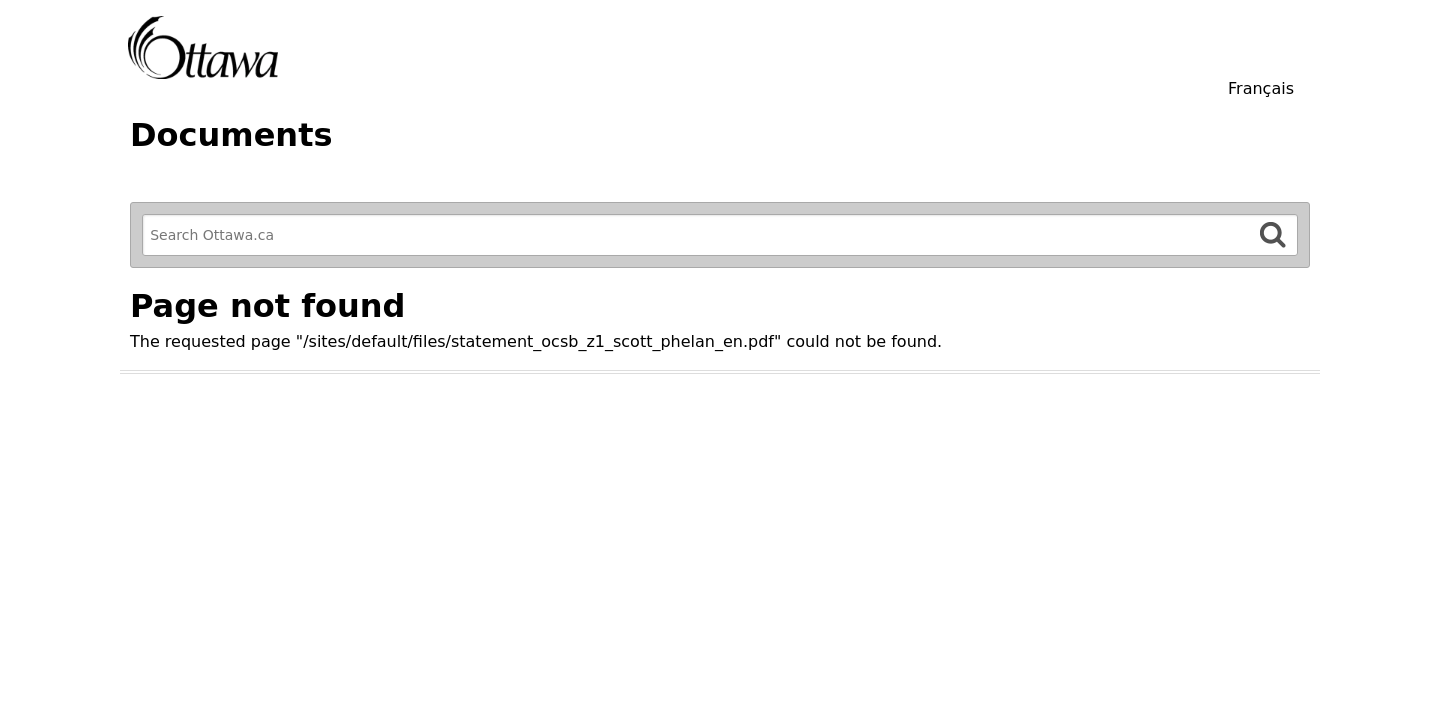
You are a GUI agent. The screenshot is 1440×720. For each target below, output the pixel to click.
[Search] (1273, 234)
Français (1261, 88)
